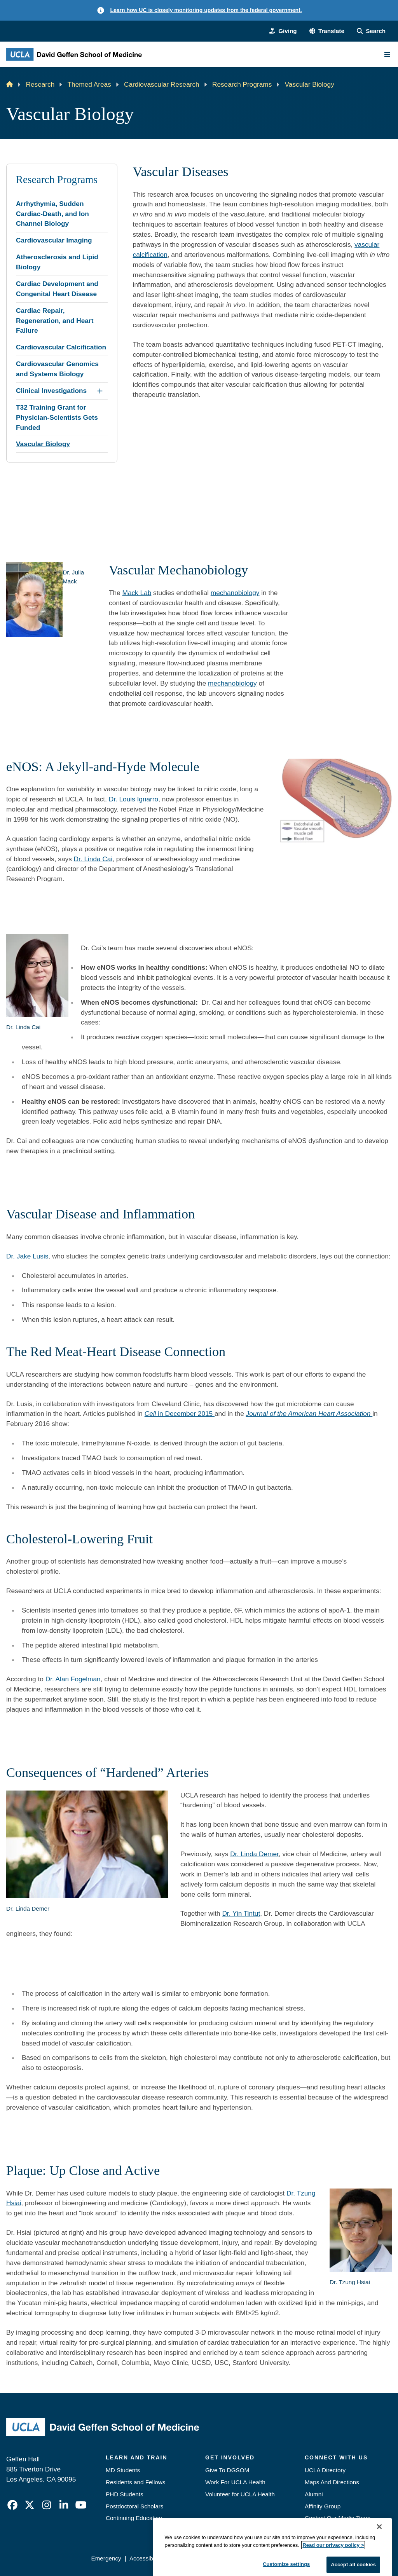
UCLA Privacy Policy (197, 2558)
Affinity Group (322, 2506)
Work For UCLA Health (235, 2482)
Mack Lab (137, 593)
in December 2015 (180, 1413)
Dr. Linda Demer (254, 1854)
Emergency (320, 2530)
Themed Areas (89, 84)
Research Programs (242, 84)
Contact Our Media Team (337, 2518)
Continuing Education (134, 2518)
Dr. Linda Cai (93, 859)
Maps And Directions (332, 2482)
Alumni (314, 2494)
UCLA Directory (325, 2470)
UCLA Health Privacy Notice (269, 2558)
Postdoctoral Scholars (134, 2506)
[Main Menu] (387, 54)
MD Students (123, 2470)
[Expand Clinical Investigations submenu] (100, 391)
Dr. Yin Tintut (241, 1913)
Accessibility (145, 2558)
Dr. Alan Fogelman (73, 1679)
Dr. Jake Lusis (27, 1256)
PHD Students (124, 2494)
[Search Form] (371, 31)
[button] (327, 31)
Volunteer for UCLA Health (240, 2494)
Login (321, 2558)
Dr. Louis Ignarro (134, 799)
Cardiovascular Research (161, 84)
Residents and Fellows (135, 2482)
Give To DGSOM (227, 2470)
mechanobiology (235, 593)
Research (40, 84)
